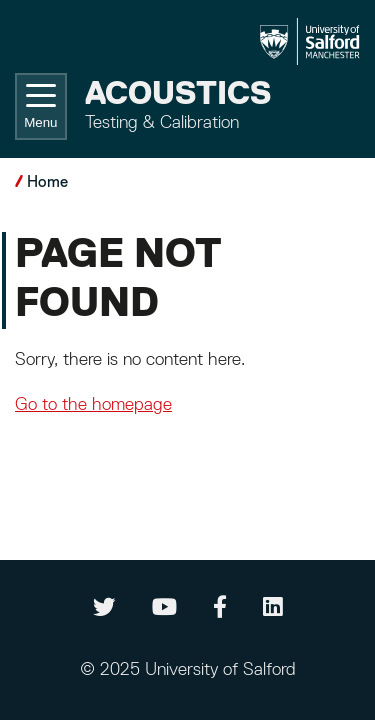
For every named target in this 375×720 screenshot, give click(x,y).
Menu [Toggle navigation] (40, 107)
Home (47, 182)
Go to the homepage (93, 405)
